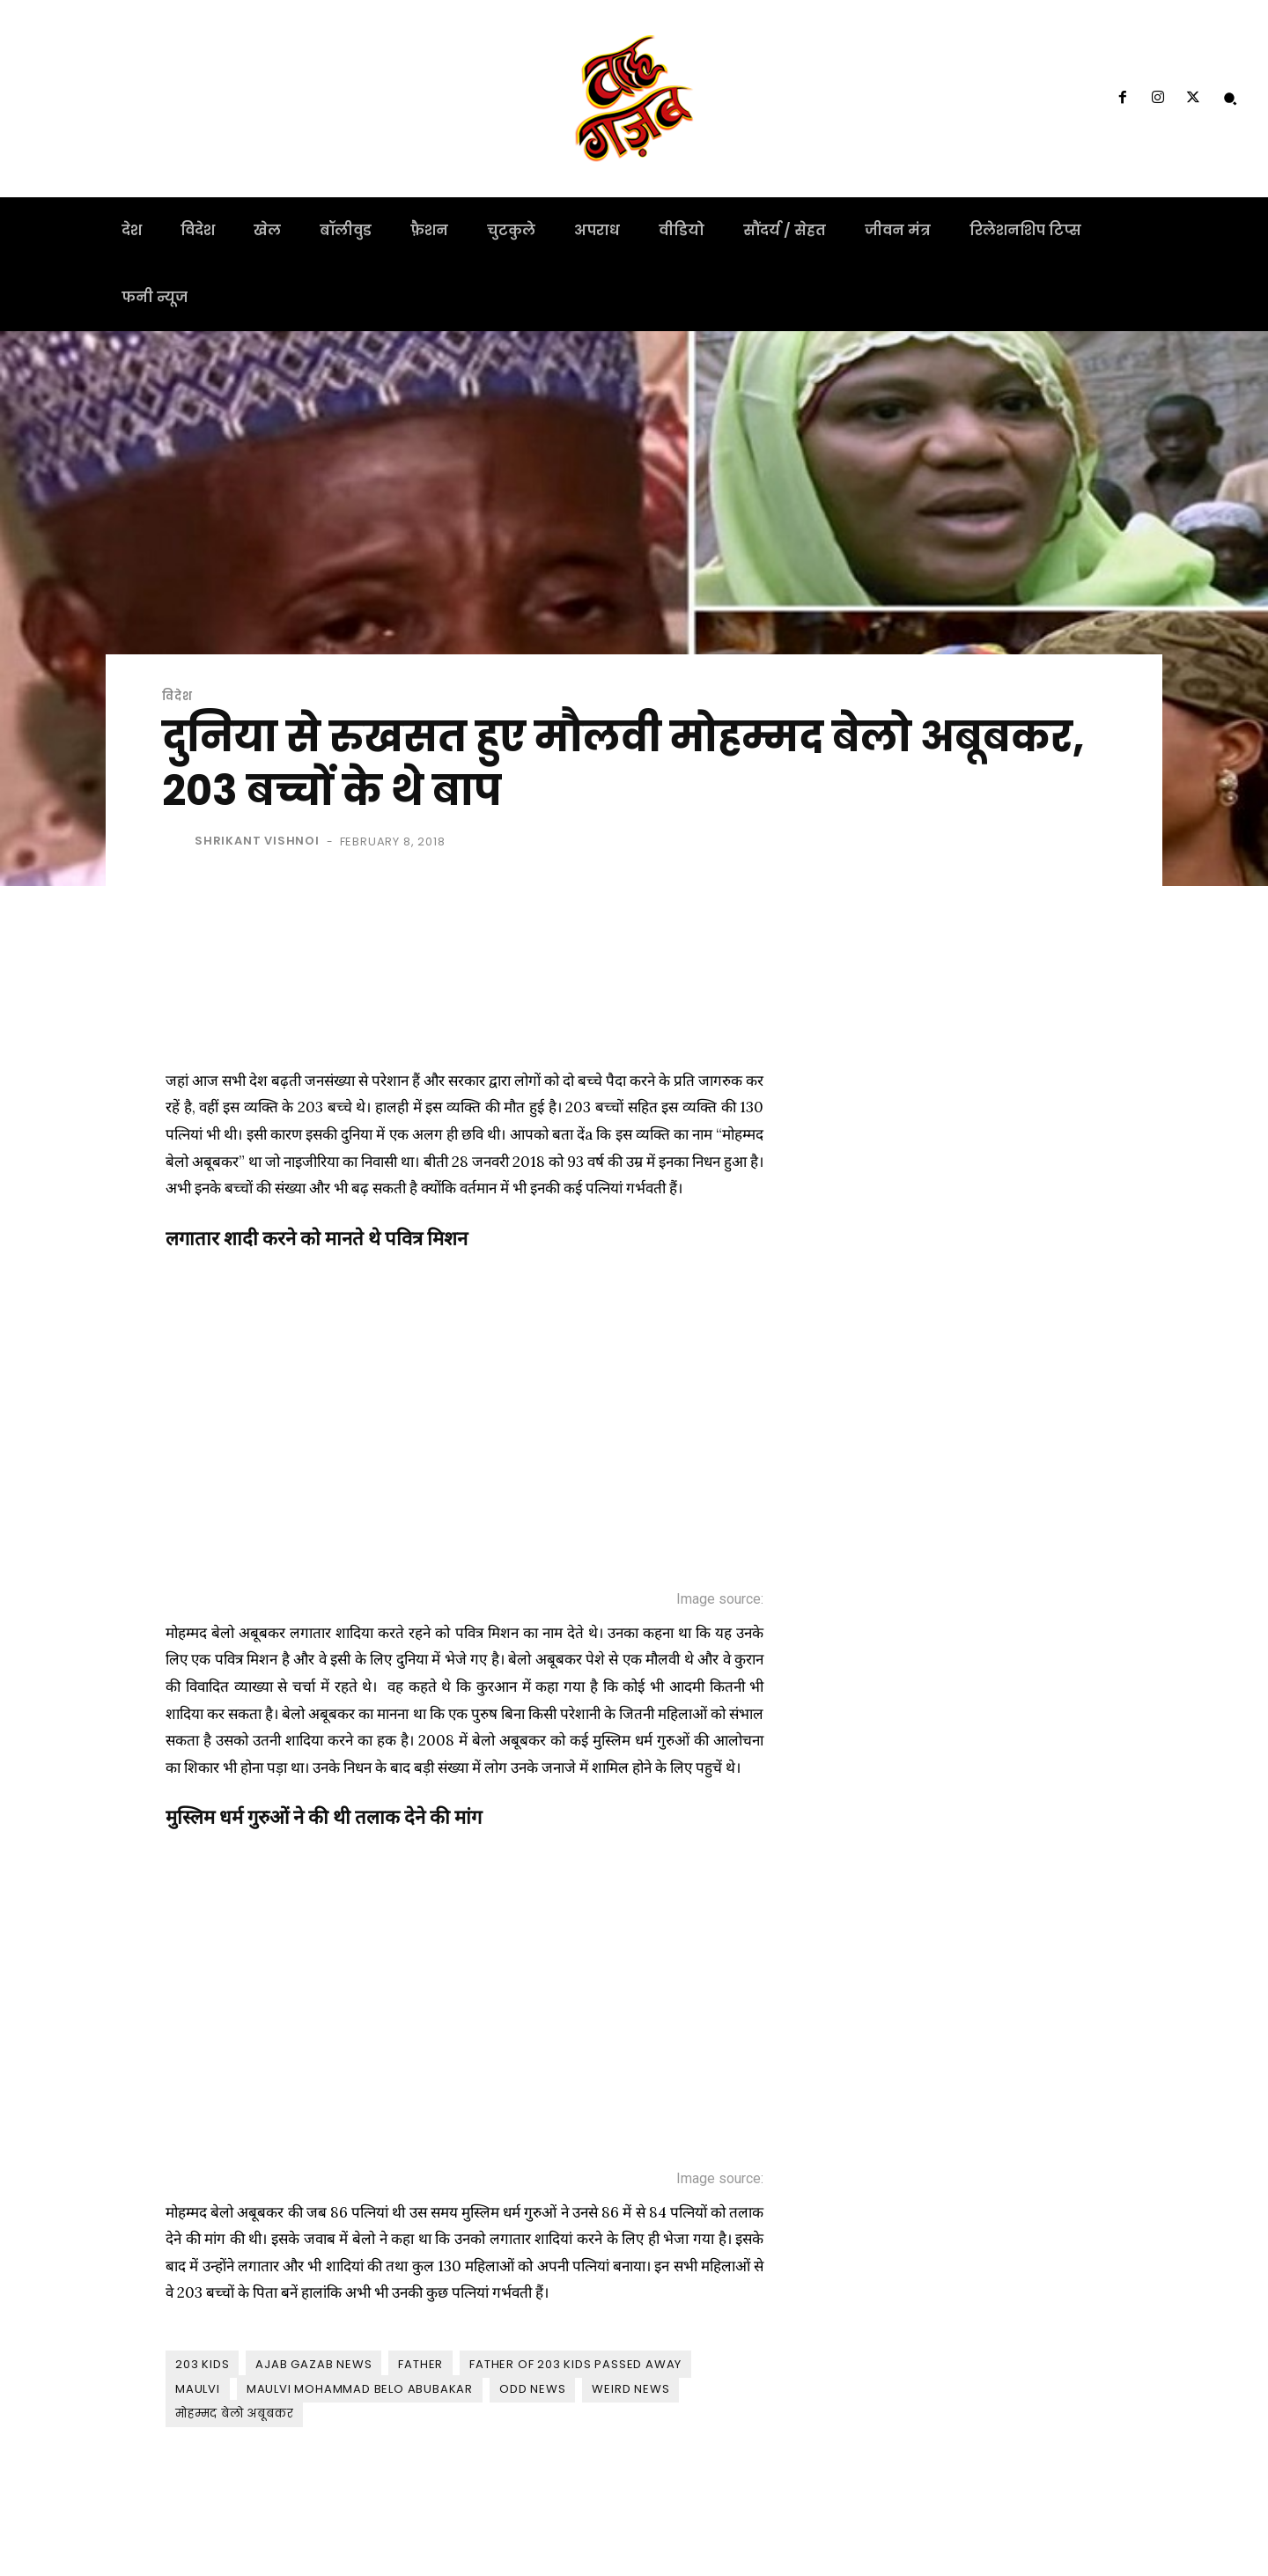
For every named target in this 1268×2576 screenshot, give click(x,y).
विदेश (177, 696)
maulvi (197, 2388)
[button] (1230, 98)
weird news (630, 2388)
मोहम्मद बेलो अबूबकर (234, 2413)
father (420, 2364)
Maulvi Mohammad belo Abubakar (360, 2388)
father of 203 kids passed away (575, 2364)
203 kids (202, 2364)
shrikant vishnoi (257, 840)
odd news (532, 2388)
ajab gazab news (313, 2364)
